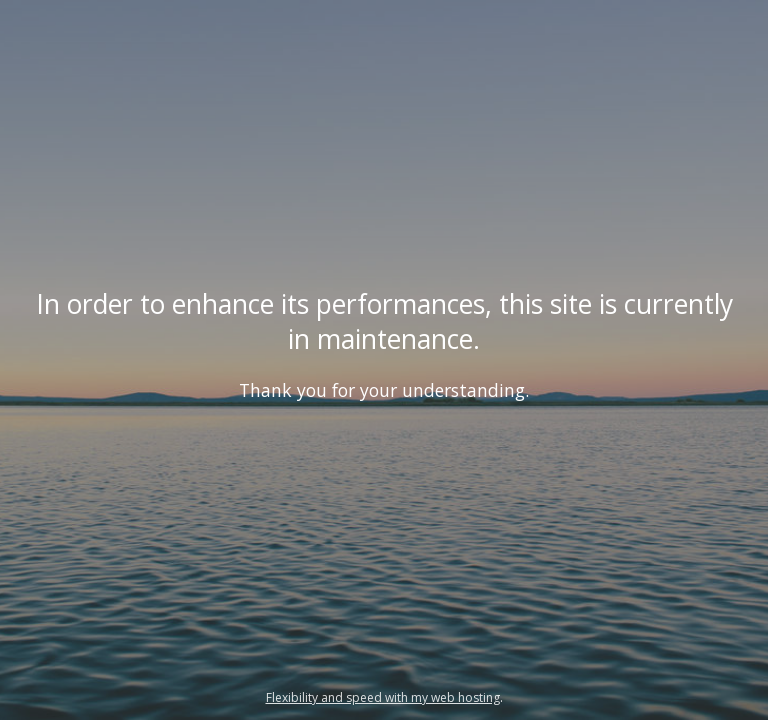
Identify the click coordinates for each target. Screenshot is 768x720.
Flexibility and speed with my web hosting (383, 697)
